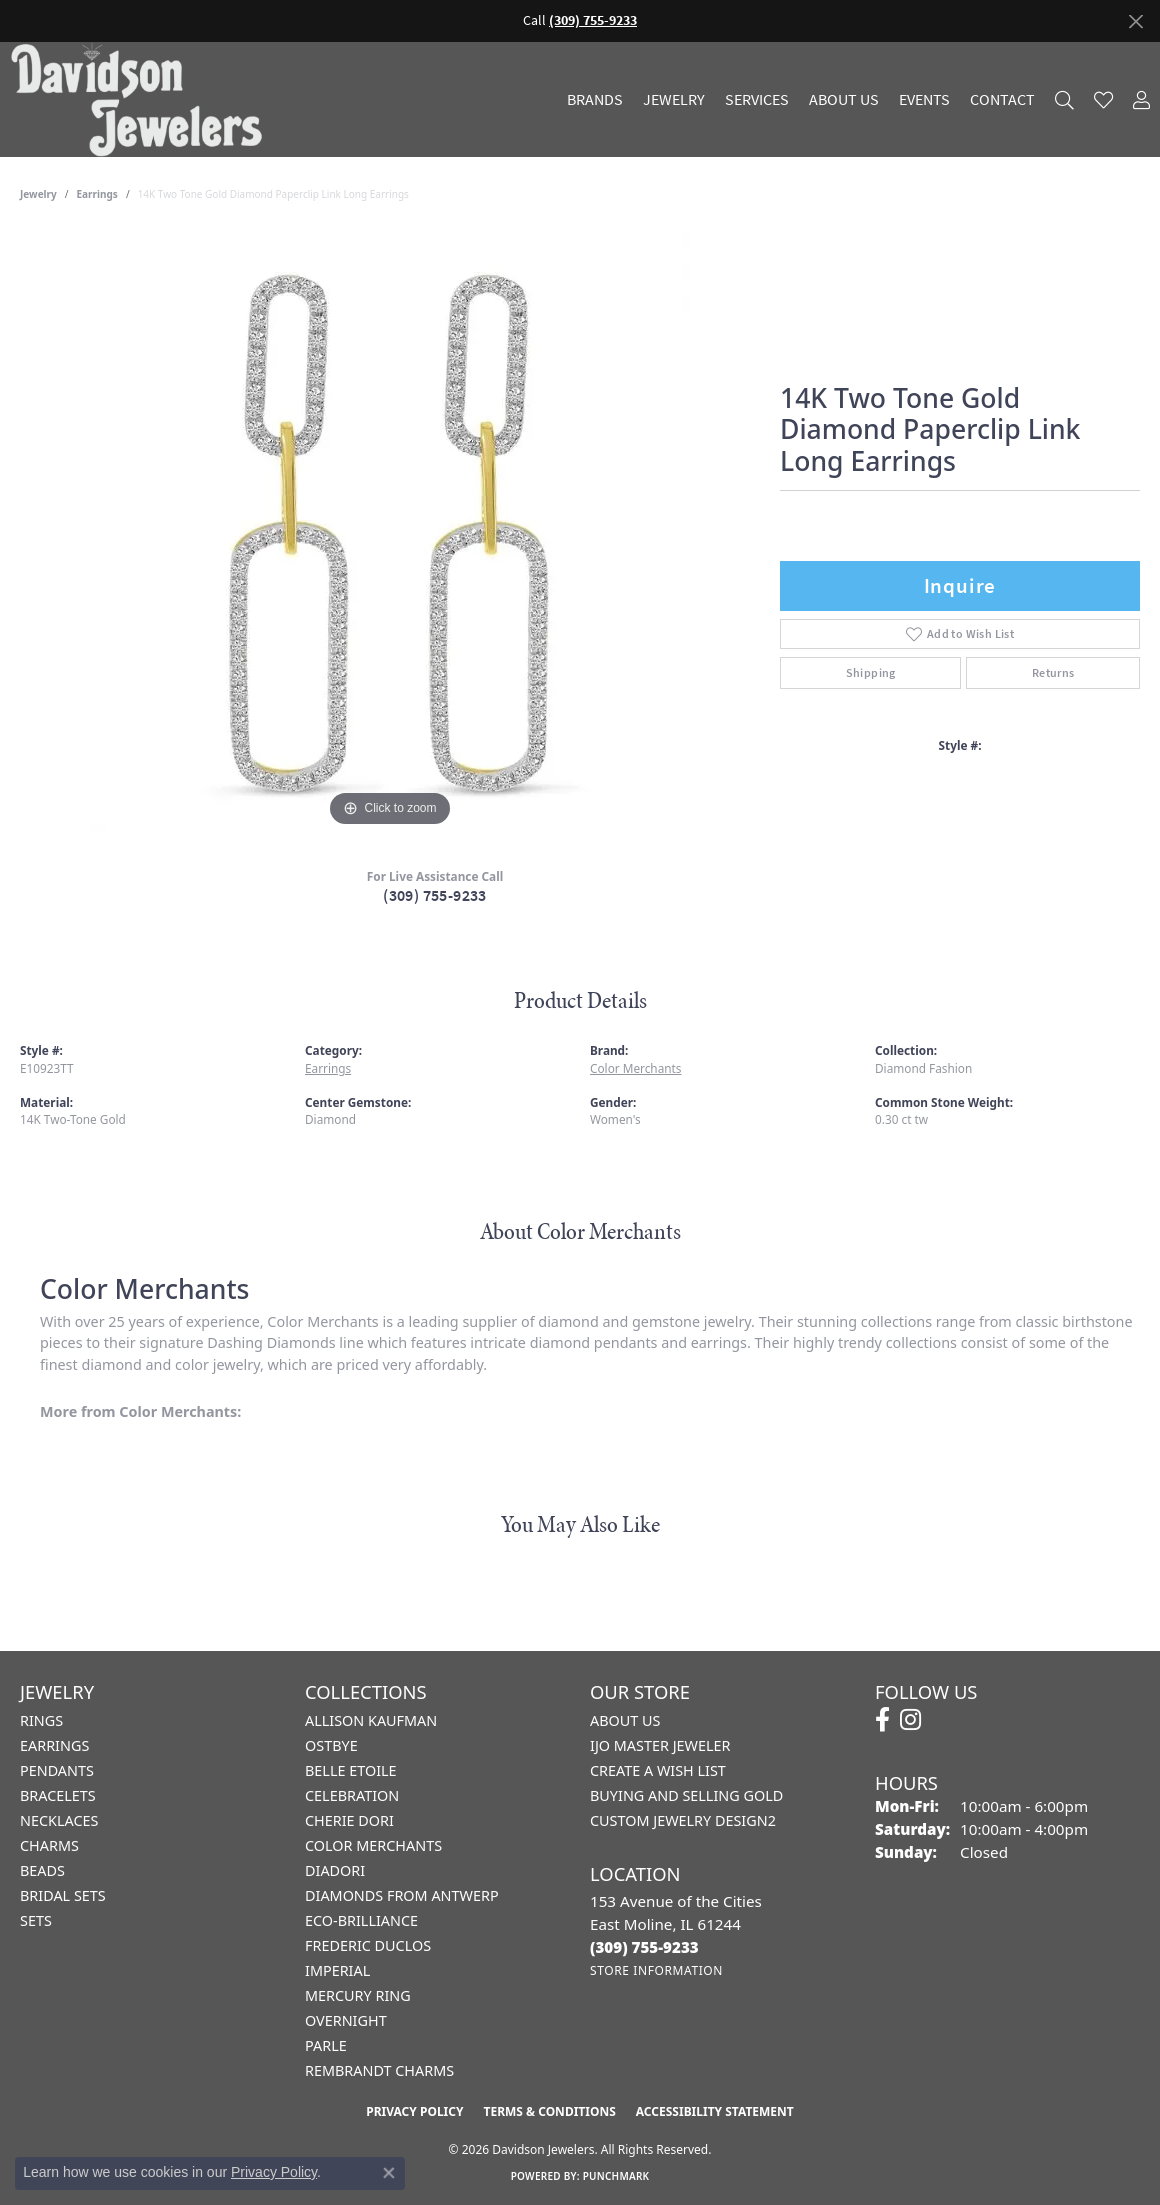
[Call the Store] (644, 1947)
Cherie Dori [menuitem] (349, 1820)
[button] (1064, 99)
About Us (844, 100)
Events (924, 100)
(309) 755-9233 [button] (593, 20)
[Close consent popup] (389, 2173)
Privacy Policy (414, 2111)
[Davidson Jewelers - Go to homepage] (141, 99)
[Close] (1135, 21)
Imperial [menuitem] (337, 1970)
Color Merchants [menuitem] (373, 1845)
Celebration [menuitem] (352, 1795)
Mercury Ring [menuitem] (358, 1995)
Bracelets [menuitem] (58, 1795)
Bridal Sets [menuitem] (63, 1895)
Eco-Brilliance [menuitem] (361, 1920)
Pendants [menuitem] (57, 1770)
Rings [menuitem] (41, 1720)
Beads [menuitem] (42, 1870)
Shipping (871, 673)
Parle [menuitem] (326, 2045)
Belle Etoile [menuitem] (351, 1770)
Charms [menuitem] (49, 1845)
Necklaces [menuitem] (59, 1820)
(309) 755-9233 (435, 895)
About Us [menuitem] (625, 1720)
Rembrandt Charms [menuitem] (379, 2070)
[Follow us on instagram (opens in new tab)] (910, 1720)
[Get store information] (656, 1970)
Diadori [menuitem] (335, 1870)
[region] (390, 532)
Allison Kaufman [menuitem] (371, 1720)
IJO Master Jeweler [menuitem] (660, 1745)
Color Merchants (635, 1068)
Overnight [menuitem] (346, 2020)
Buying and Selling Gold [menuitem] (686, 1795)
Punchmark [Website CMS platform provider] (616, 2176)
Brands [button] (595, 100)
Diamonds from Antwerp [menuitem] (402, 1895)
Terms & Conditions (549, 2111)
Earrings (97, 194)
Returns (1053, 673)
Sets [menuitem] (36, 1920)
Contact (1002, 100)
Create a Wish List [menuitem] (658, 1770)
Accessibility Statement (715, 2111)
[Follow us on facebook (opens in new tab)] (882, 1720)
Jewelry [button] (674, 100)
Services (757, 100)
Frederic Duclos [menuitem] (368, 1945)
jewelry (38, 194)
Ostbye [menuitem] (331, 1745)
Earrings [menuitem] (54, 1745)
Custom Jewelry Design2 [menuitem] (683, 1820)
